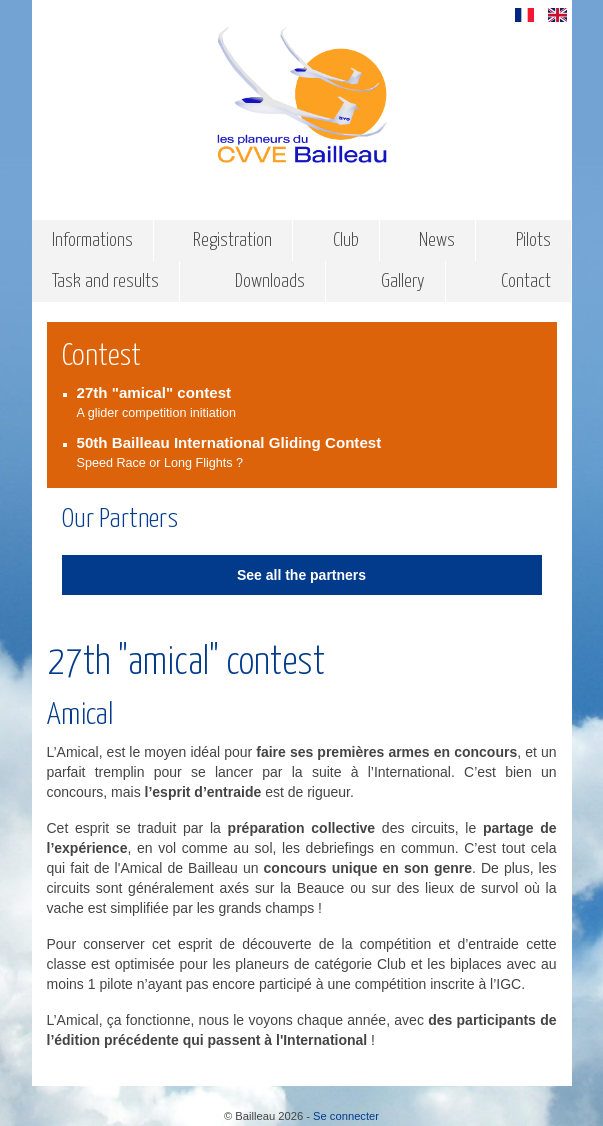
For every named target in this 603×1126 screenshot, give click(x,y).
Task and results (105, 281)
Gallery (403, 281)
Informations (92, 240)
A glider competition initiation (309, 401)
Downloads (270, 281)
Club (346, 240)
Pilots (533, 240)
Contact (526, 281)
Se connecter (346, 1116)
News (437, 240)
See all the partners (301, 575)
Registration (232, 240)
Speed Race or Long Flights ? (309, 451)
